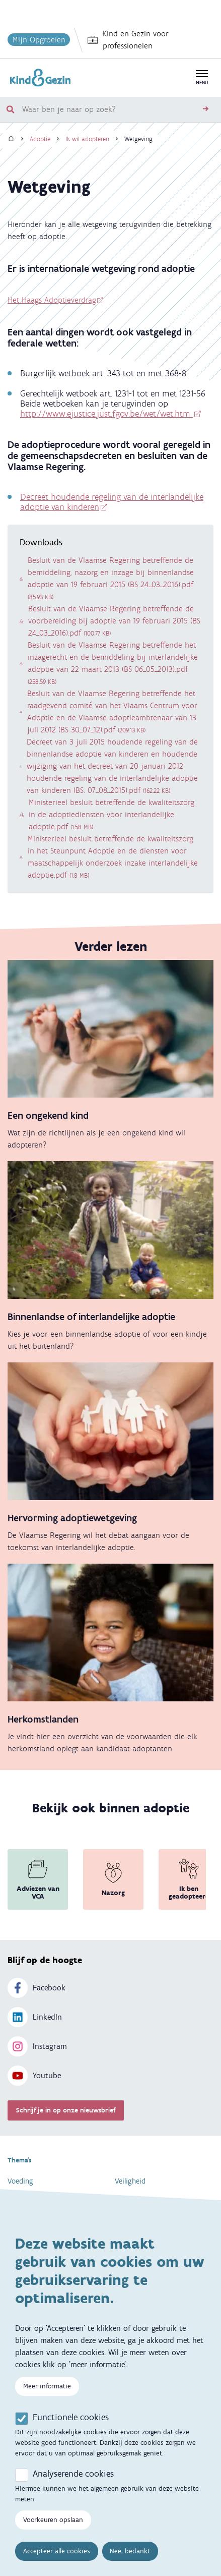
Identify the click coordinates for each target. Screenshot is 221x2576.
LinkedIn (35, 2017)
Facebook (36, 1987)
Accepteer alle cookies (56, 2552)
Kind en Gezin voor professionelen (128, 39)
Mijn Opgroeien (39, 39)
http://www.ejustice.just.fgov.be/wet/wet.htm (106, 413)
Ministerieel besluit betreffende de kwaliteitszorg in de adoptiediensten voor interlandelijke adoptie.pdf (111, 814)
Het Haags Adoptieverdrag (52, 300)
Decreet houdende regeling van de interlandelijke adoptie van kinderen (111, 501)
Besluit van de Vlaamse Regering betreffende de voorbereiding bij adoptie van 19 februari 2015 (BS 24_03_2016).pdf (114, 621)
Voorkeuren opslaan (53, 2520)
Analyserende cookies (73, 2474)
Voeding (20, 2181)
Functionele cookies (71, 2418)
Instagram (37, 2046)
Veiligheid (130, 2181)
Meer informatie (47, 2387)
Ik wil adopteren (87, 139)
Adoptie (40, 139)
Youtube (34, 2075)
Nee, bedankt (130, 2552)
